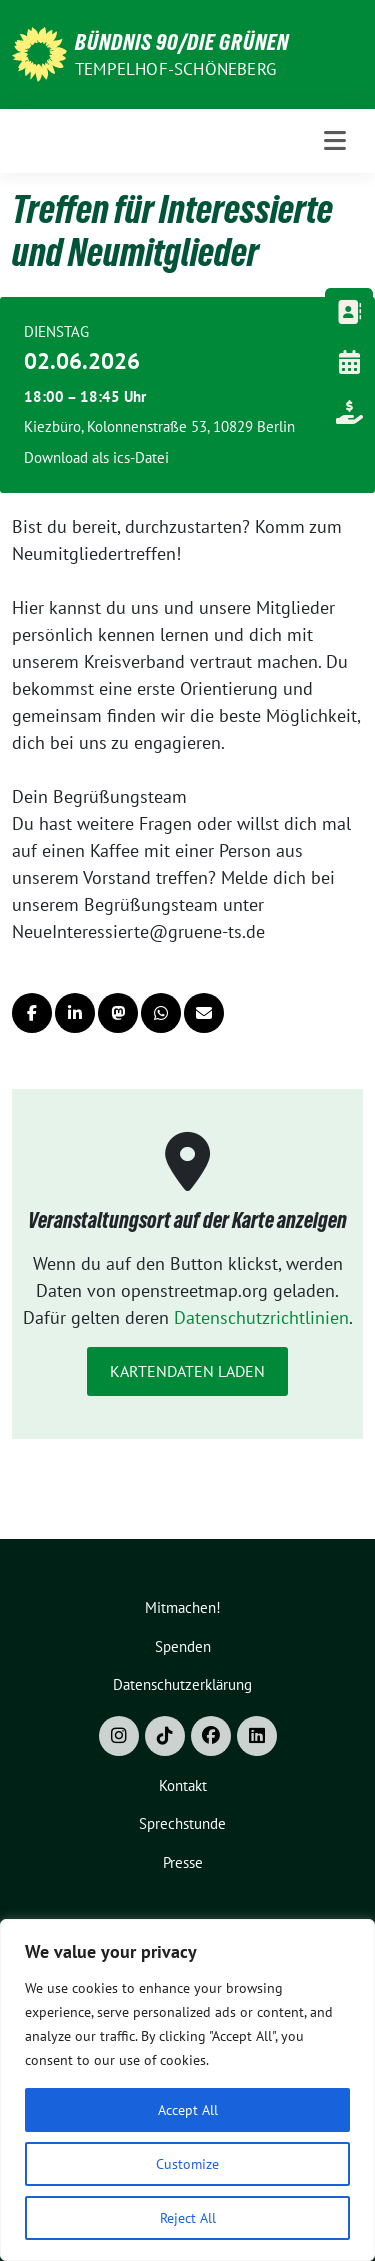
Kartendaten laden (187, 1371)
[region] (187, 2090)
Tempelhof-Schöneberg (175, 69)
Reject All (188, 2218)
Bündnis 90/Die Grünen (182, 42)
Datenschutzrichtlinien (261, 1317)
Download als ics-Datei (96, 457)
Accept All (188, 2110)
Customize (187, 2164)
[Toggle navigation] (335, 141)
